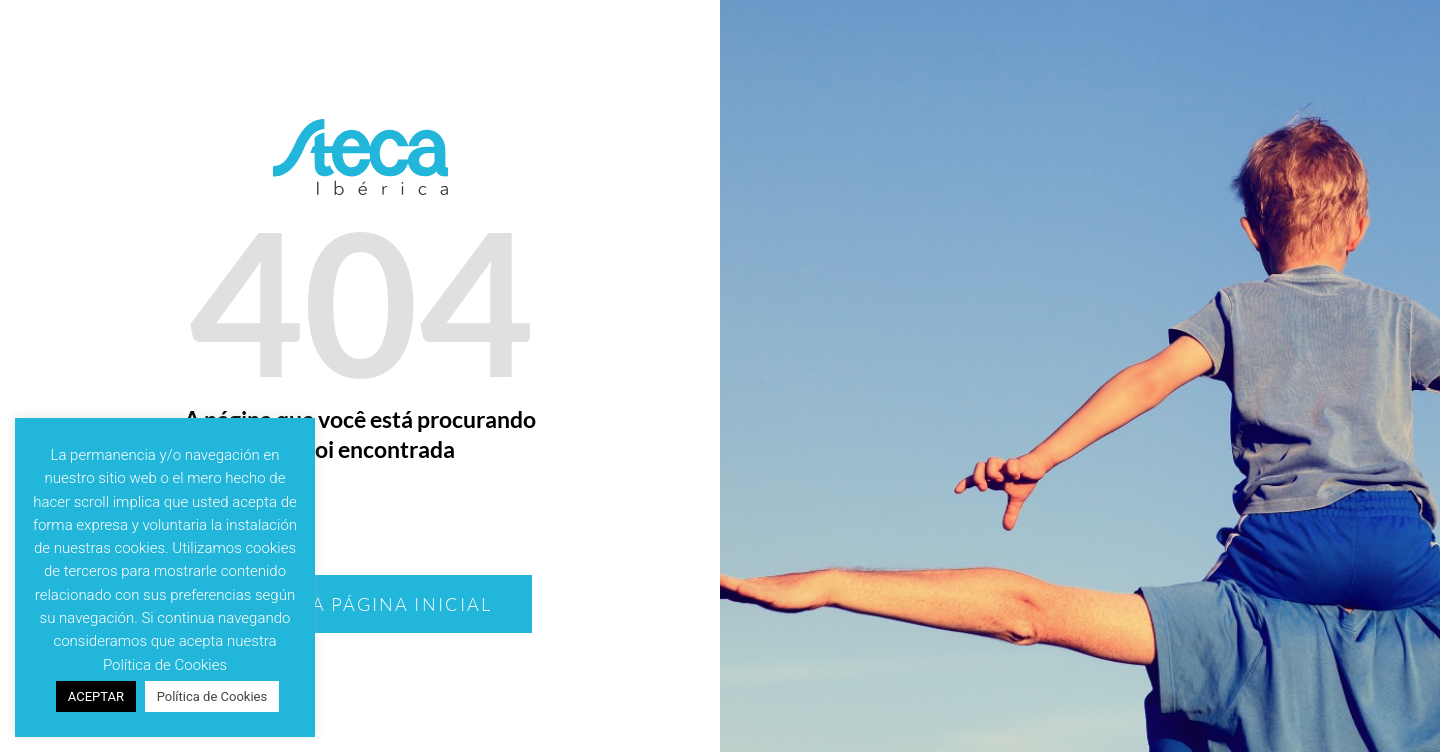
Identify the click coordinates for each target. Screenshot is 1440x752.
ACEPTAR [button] (96, 696)
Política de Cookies (212, 696)
